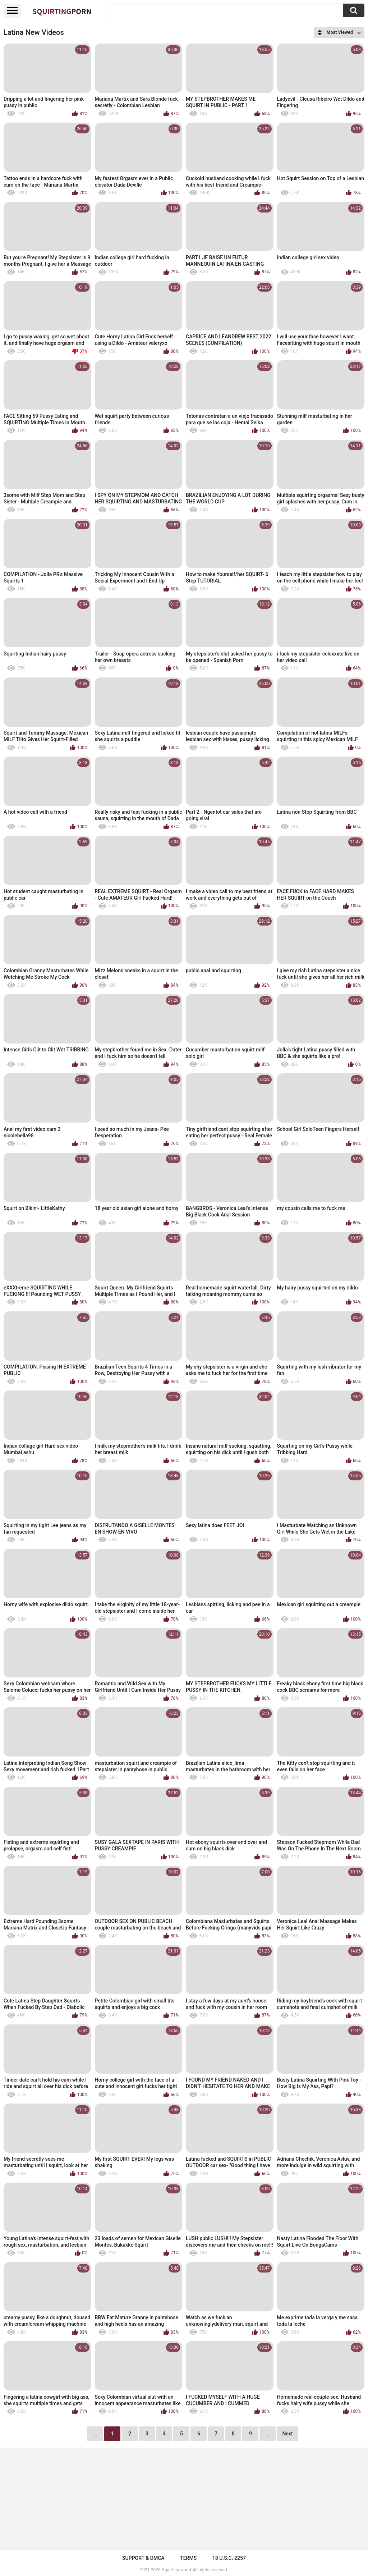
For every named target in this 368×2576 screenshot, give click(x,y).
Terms (188, 2558)
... (268, 2433)
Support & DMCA (143, 2558)
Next (287, 2433)
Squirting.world (176, 2569)
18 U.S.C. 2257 (229, 2558)
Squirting (61, 11)
